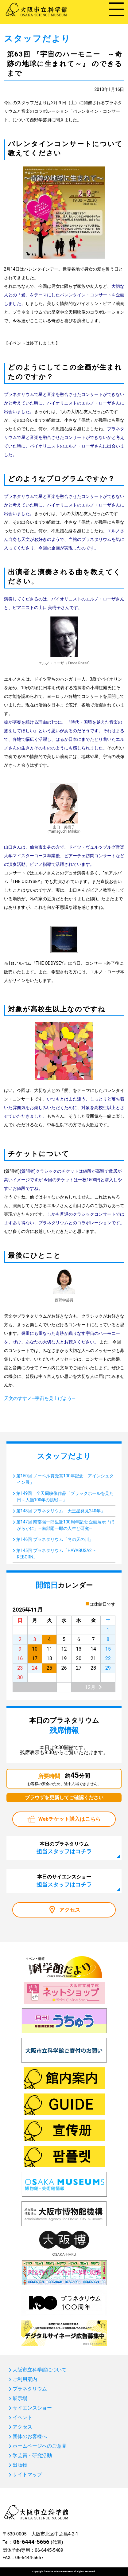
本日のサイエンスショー (64, 1880)
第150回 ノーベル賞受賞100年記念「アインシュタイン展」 (65, 1479)
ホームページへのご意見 (40, 2446)
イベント (22, 2417)
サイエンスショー (32, 2408)
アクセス (69, 1910)
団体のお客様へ (30, 2436)
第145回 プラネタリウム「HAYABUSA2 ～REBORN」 (56, 1553)
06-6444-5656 (31, 2542)
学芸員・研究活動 (32, 2455)
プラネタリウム (30, 2388)
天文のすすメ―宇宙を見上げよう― (40, 1398)
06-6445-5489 (49, 2550)
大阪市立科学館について (40, 2369)
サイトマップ (27, 2474)
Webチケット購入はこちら (69, 1819)
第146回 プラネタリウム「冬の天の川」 (54, 1539)
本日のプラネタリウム (64, 1848)
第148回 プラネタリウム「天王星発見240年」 (60, 1510)
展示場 (20, 2398)
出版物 (20, 2465)
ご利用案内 (25, 2379)
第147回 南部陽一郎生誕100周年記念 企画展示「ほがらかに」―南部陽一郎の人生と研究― (65, 1525)
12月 (90, 1687)
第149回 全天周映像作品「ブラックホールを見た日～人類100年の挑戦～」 (65, 1496)
